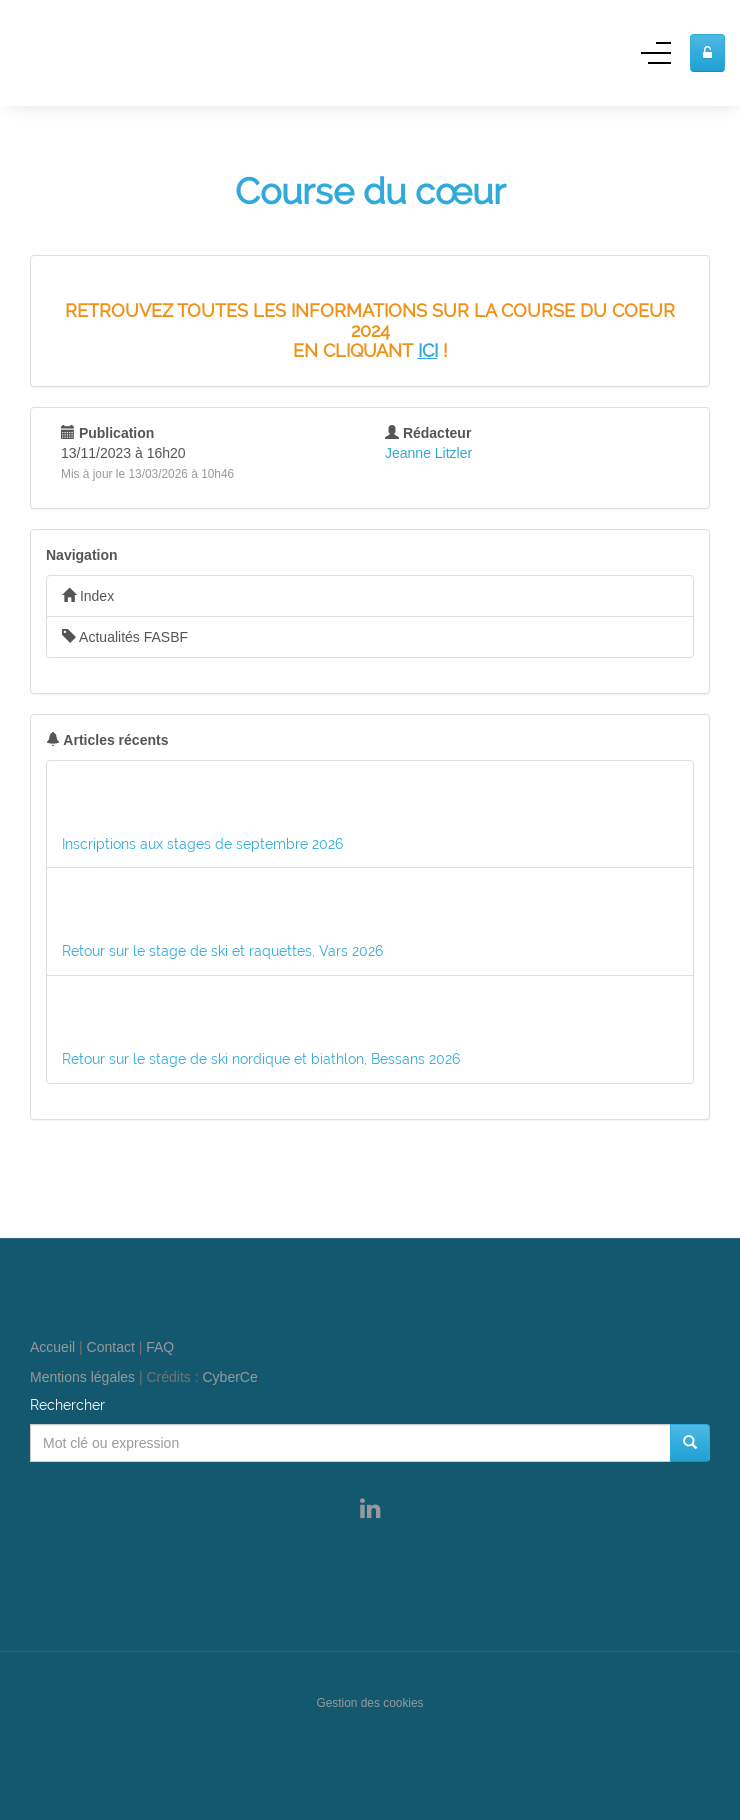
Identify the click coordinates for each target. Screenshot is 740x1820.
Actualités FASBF (125, 637)
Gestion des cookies (369, 1703)
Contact (111, 1347)
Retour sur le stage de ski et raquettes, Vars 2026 (222, 951)
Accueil (52, 1347)
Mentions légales (82, 1377)
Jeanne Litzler (428, 453)
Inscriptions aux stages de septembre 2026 (202, 844)
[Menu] (656, 59)
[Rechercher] (690, 1443)
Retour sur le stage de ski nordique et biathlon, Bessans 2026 (261, 1059)
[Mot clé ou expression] (350, 1443)
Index (88, 596)
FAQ (160, 1347)
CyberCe (230, 1377)
